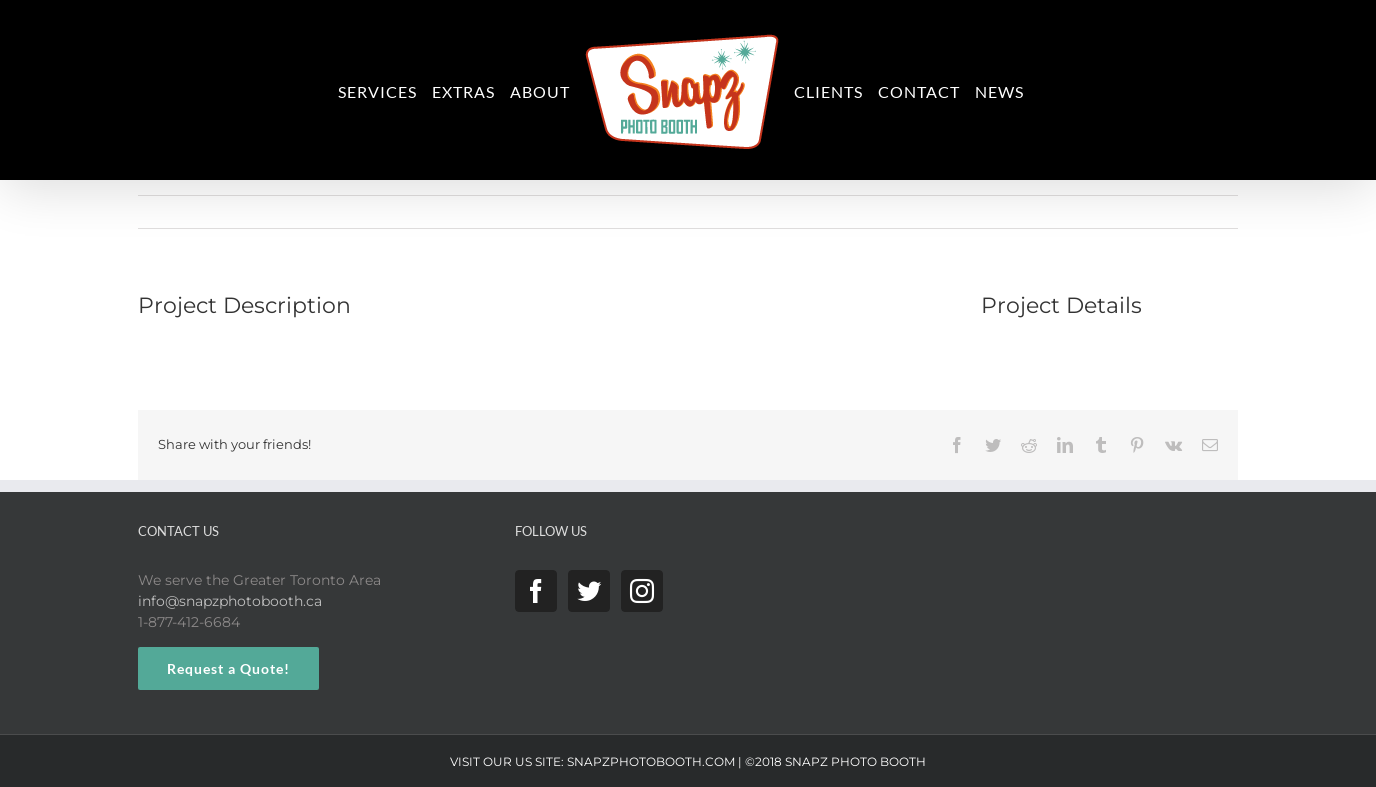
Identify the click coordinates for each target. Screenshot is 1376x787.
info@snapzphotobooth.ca (230, 601)
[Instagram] (642, 591)
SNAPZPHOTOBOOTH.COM (651, 761)
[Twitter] (589, 591)
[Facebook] (536, 591)
